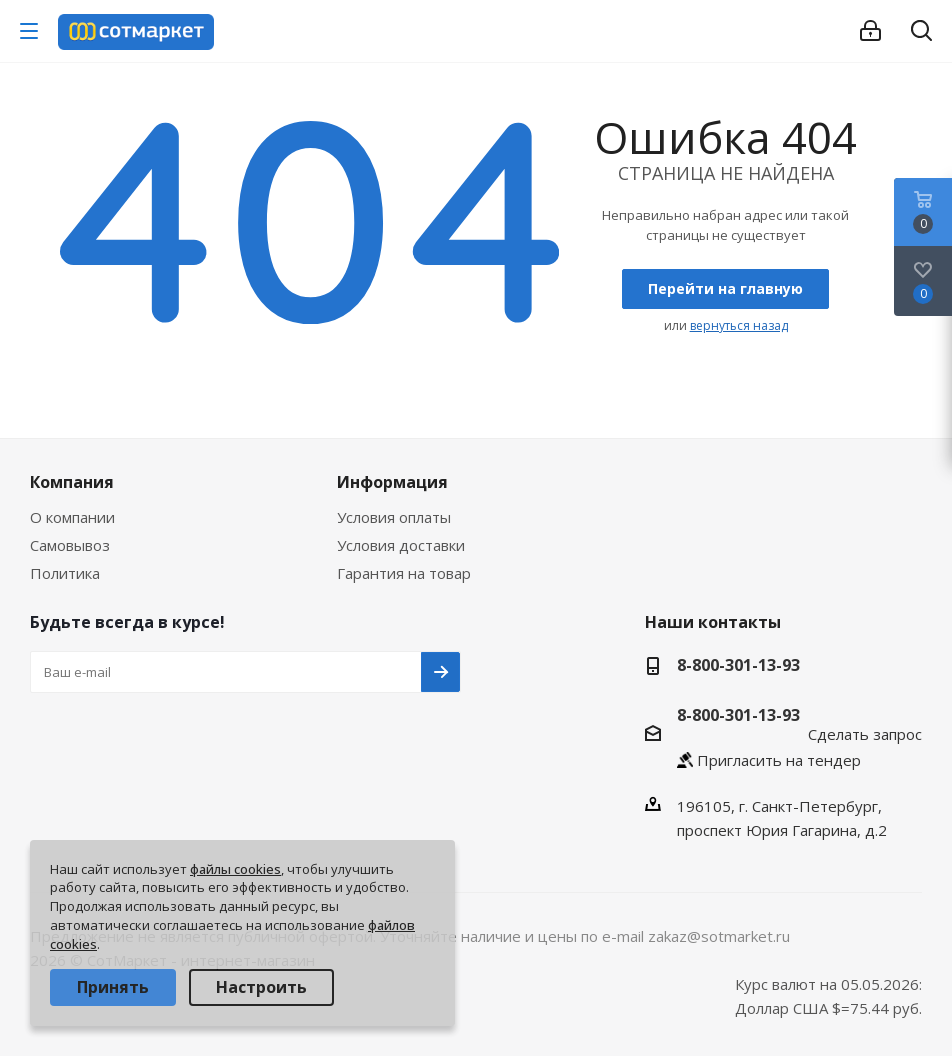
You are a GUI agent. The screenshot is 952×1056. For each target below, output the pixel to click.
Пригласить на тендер (779, 760)
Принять (113, 987)
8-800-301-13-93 (738, 665)
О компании (72, 517)
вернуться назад (739, 325)
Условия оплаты (394, 517)
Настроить (261, 987)
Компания (72, 482)
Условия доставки (401, 545)
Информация (392, 482)
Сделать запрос (865, 734)
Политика (65, 573)
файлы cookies (235, 869)
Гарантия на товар (404, 573)
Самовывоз (70, 545)
